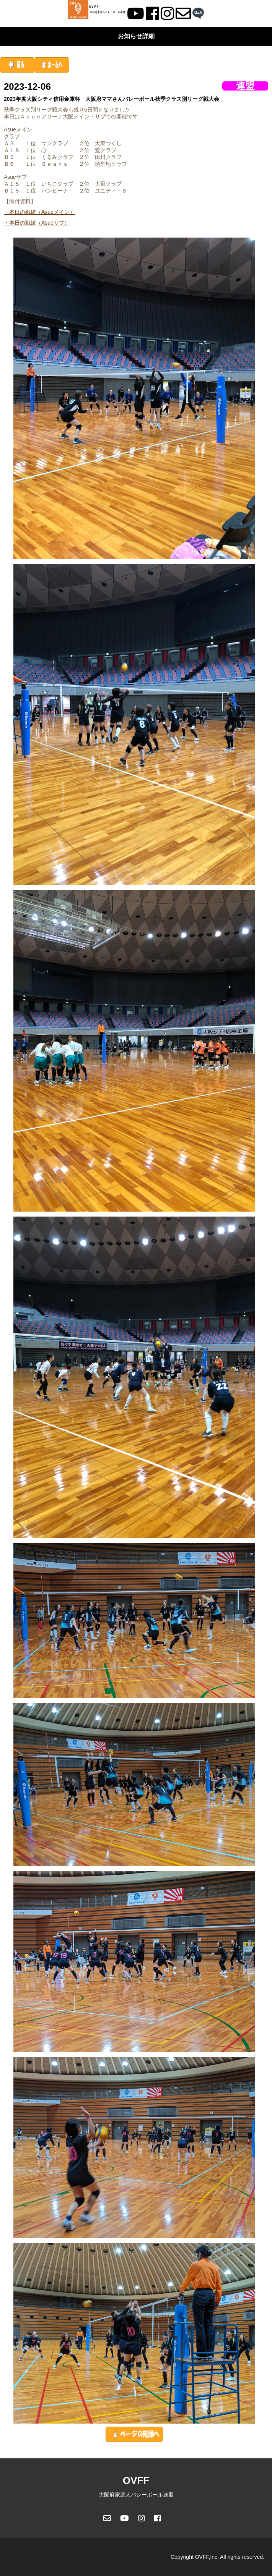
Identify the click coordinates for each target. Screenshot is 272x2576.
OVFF (136, 2480)
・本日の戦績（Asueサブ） (37, 223)
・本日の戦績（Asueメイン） (39, 212)
